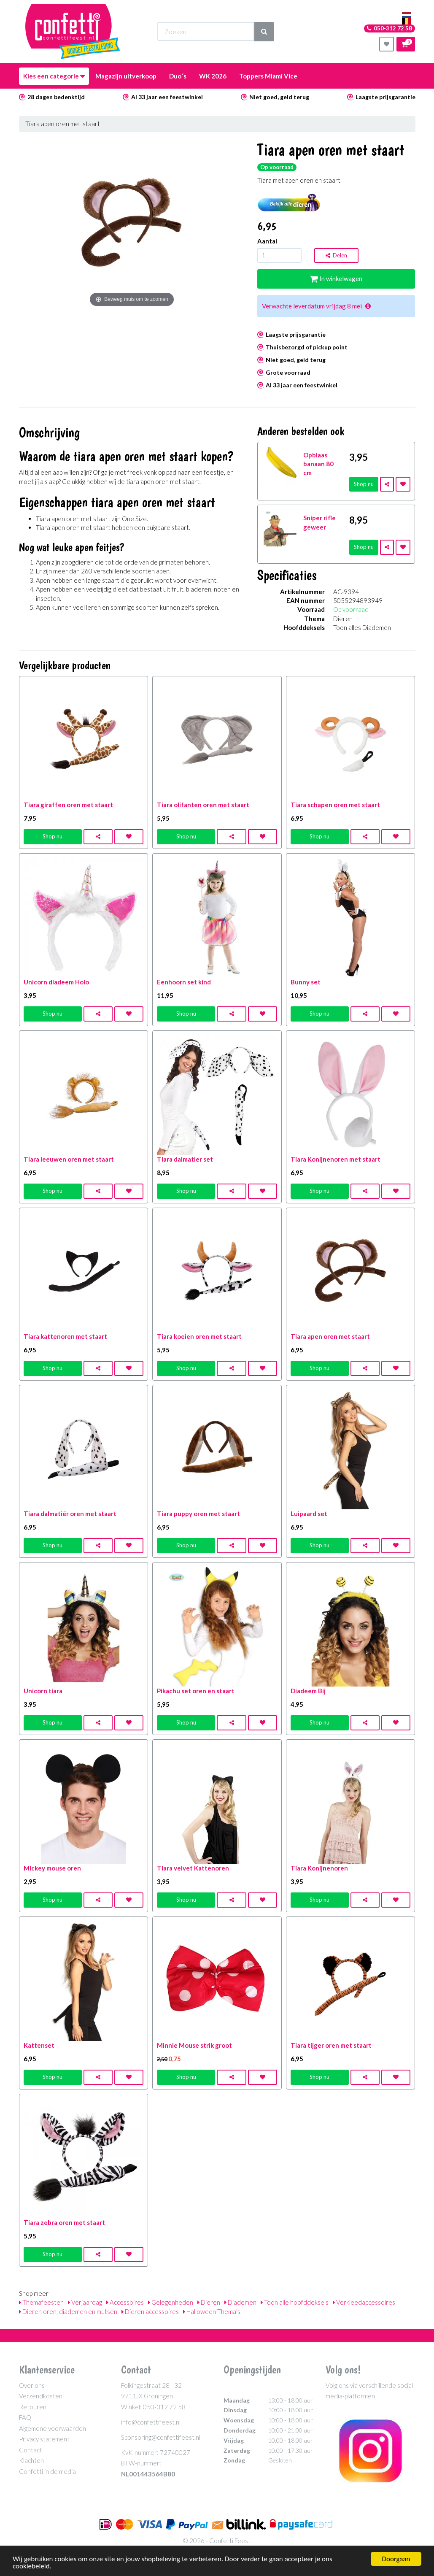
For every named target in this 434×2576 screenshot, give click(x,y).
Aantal (267, 241)
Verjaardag (85, 2302)
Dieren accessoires (150, 2311)
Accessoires (125, 2302)
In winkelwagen (336, 278)
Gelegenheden (170, 2302)
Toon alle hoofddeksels (295, 2302)
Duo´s (177, 76)
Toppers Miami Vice (268, 76)
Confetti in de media (47, 2471)
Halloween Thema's (211, 2311)
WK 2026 (212, 76)
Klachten (31, 2460)
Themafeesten (41, 2302)
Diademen (240, 2302)
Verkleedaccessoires (364, 2302)
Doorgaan (396, 2558)
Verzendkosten (40, 2396)
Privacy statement (44, 2439)
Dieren (208, 2302)
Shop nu (364, 484)
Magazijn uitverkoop (125, 76)
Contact (30, 2450)
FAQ (25, 2417)
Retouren (32, 2407)
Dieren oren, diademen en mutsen (68, 2311)
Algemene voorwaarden (52, 2428)
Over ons (32, 2385)
